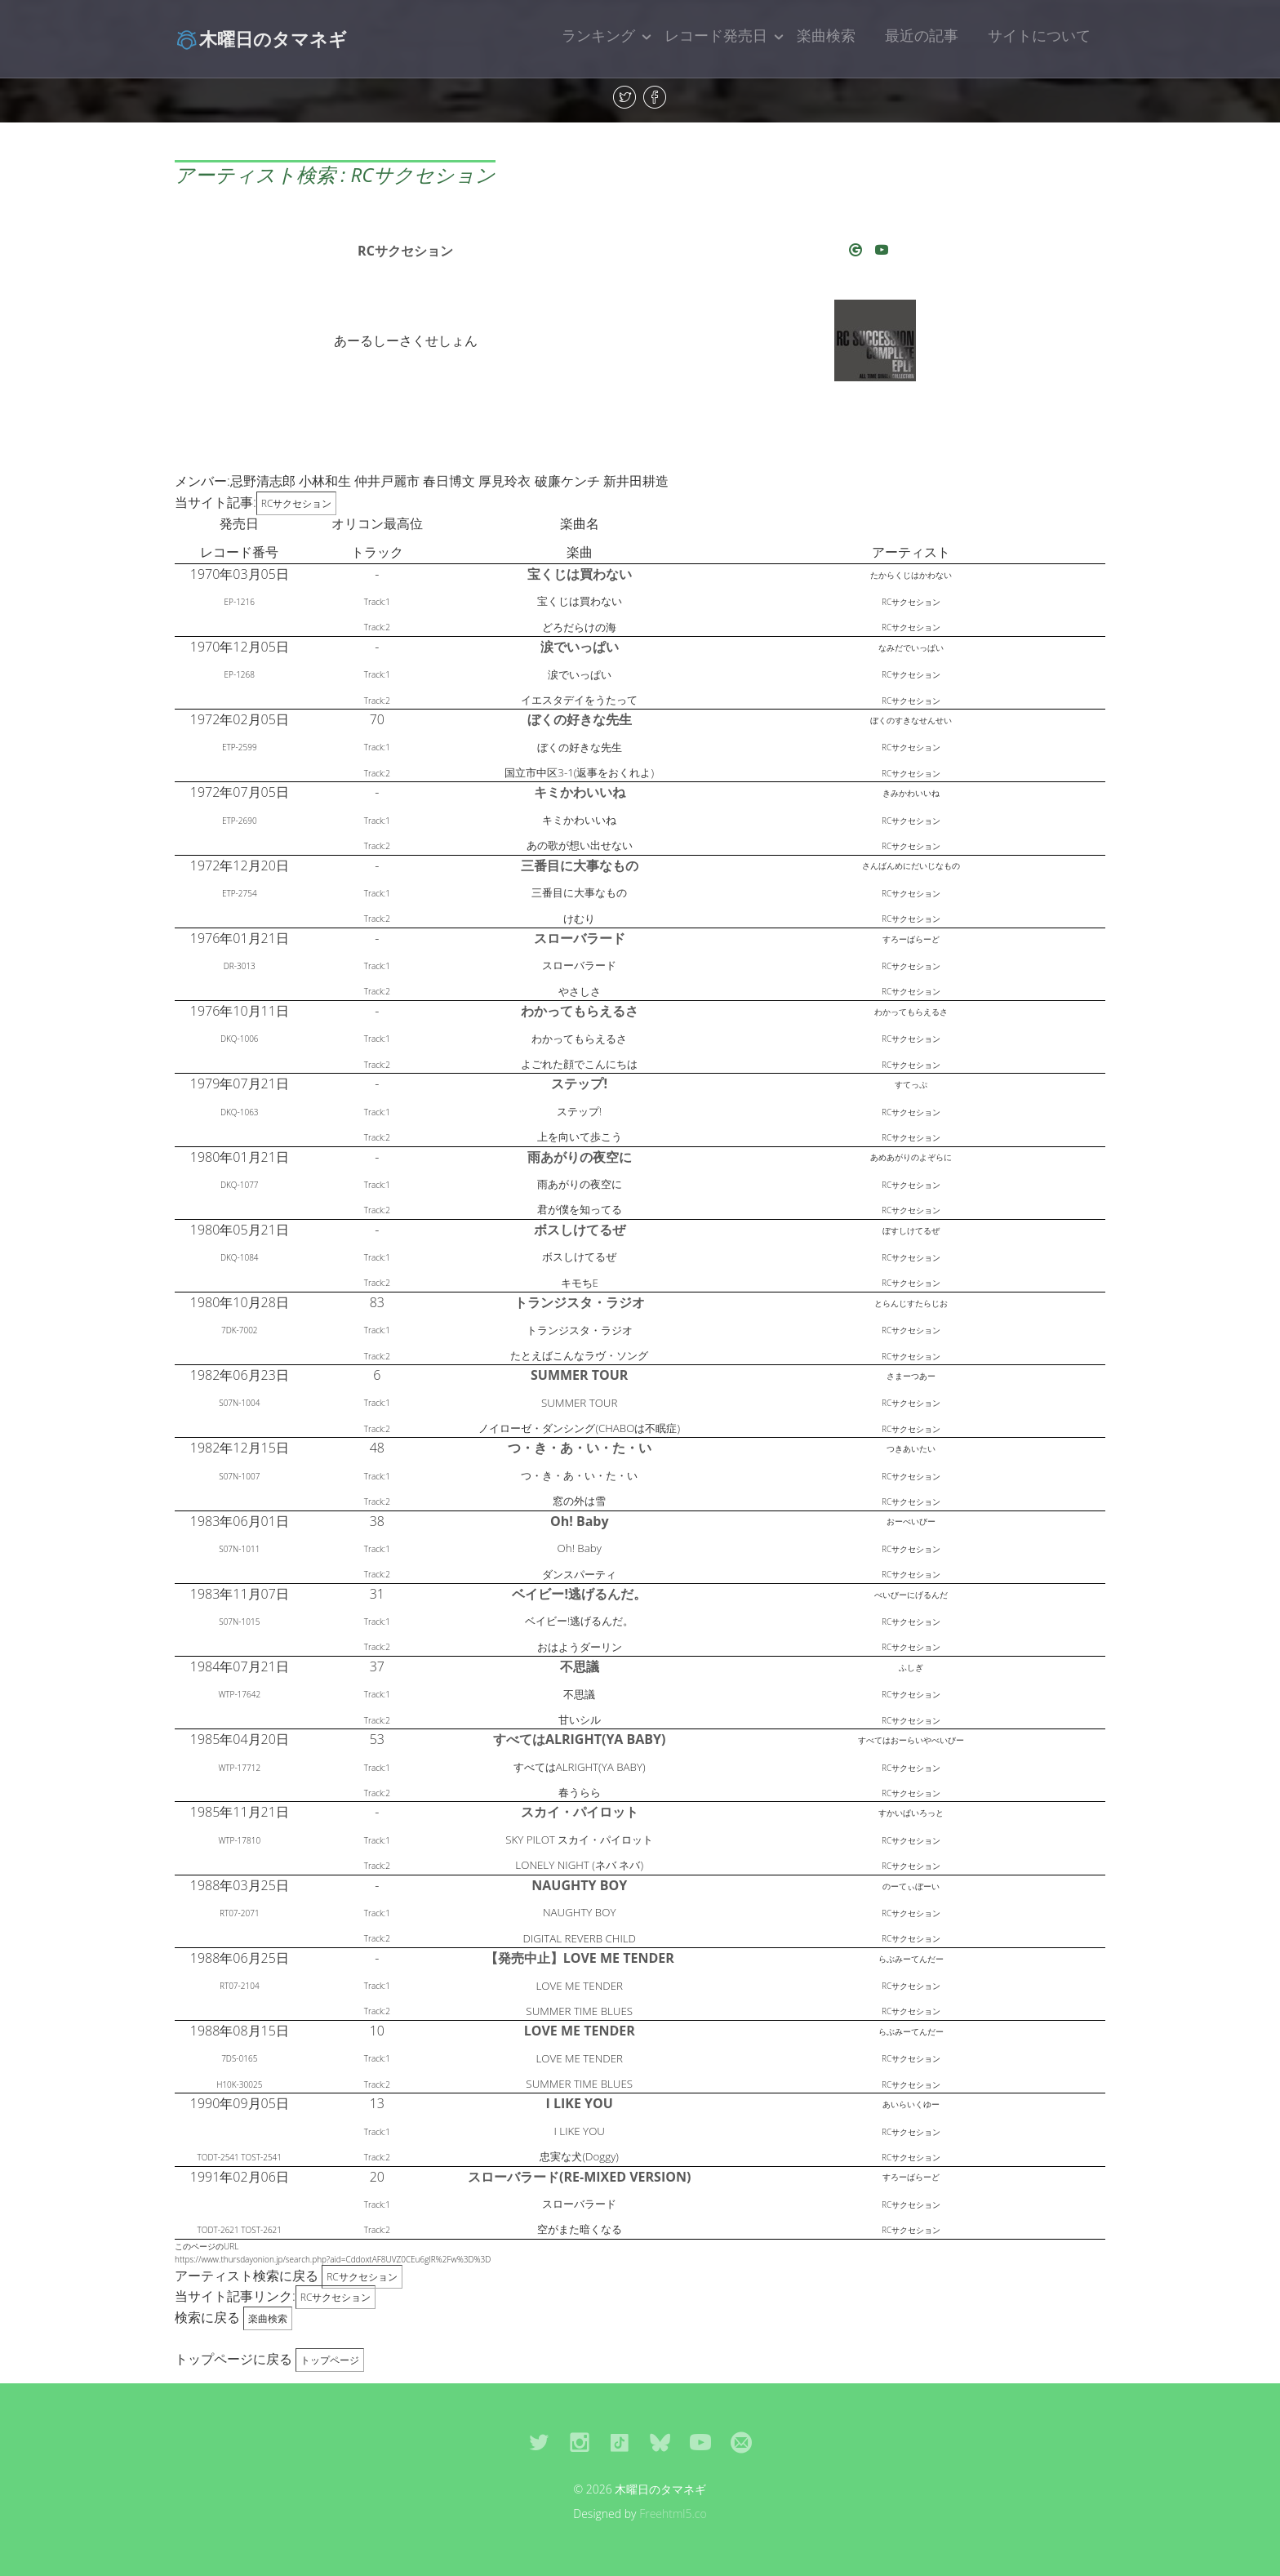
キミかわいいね (579, 792)
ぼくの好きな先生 (579, 719)
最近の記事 (921, 35)
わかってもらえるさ (579, 1011)
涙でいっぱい (579, 647)
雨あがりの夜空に (579, 1157)
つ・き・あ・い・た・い (579, 1448)
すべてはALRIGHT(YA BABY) (579, 1739)
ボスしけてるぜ (579, 1230)
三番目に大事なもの (579, 865)
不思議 (579, 1666)
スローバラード (579, 938)
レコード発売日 (715, 35)
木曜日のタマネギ (261, 38)
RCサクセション (405, 251)
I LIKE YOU (579, 2103)
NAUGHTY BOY (579, 1885)
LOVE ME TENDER (579, 2031)
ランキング (598, 35)
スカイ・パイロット (579, 1812)
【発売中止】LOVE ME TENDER (579, 1958)
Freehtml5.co (673, 2513)
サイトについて (1039, 35)
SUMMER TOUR (579, 1375)
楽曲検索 (826, 35)
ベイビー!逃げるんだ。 (579, 1594)
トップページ (329, 2360)
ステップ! (579, 1083)
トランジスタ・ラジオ (579, 1302)
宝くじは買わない (579, 574)
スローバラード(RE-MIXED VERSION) (579, 2177)
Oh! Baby (579, 1521)
